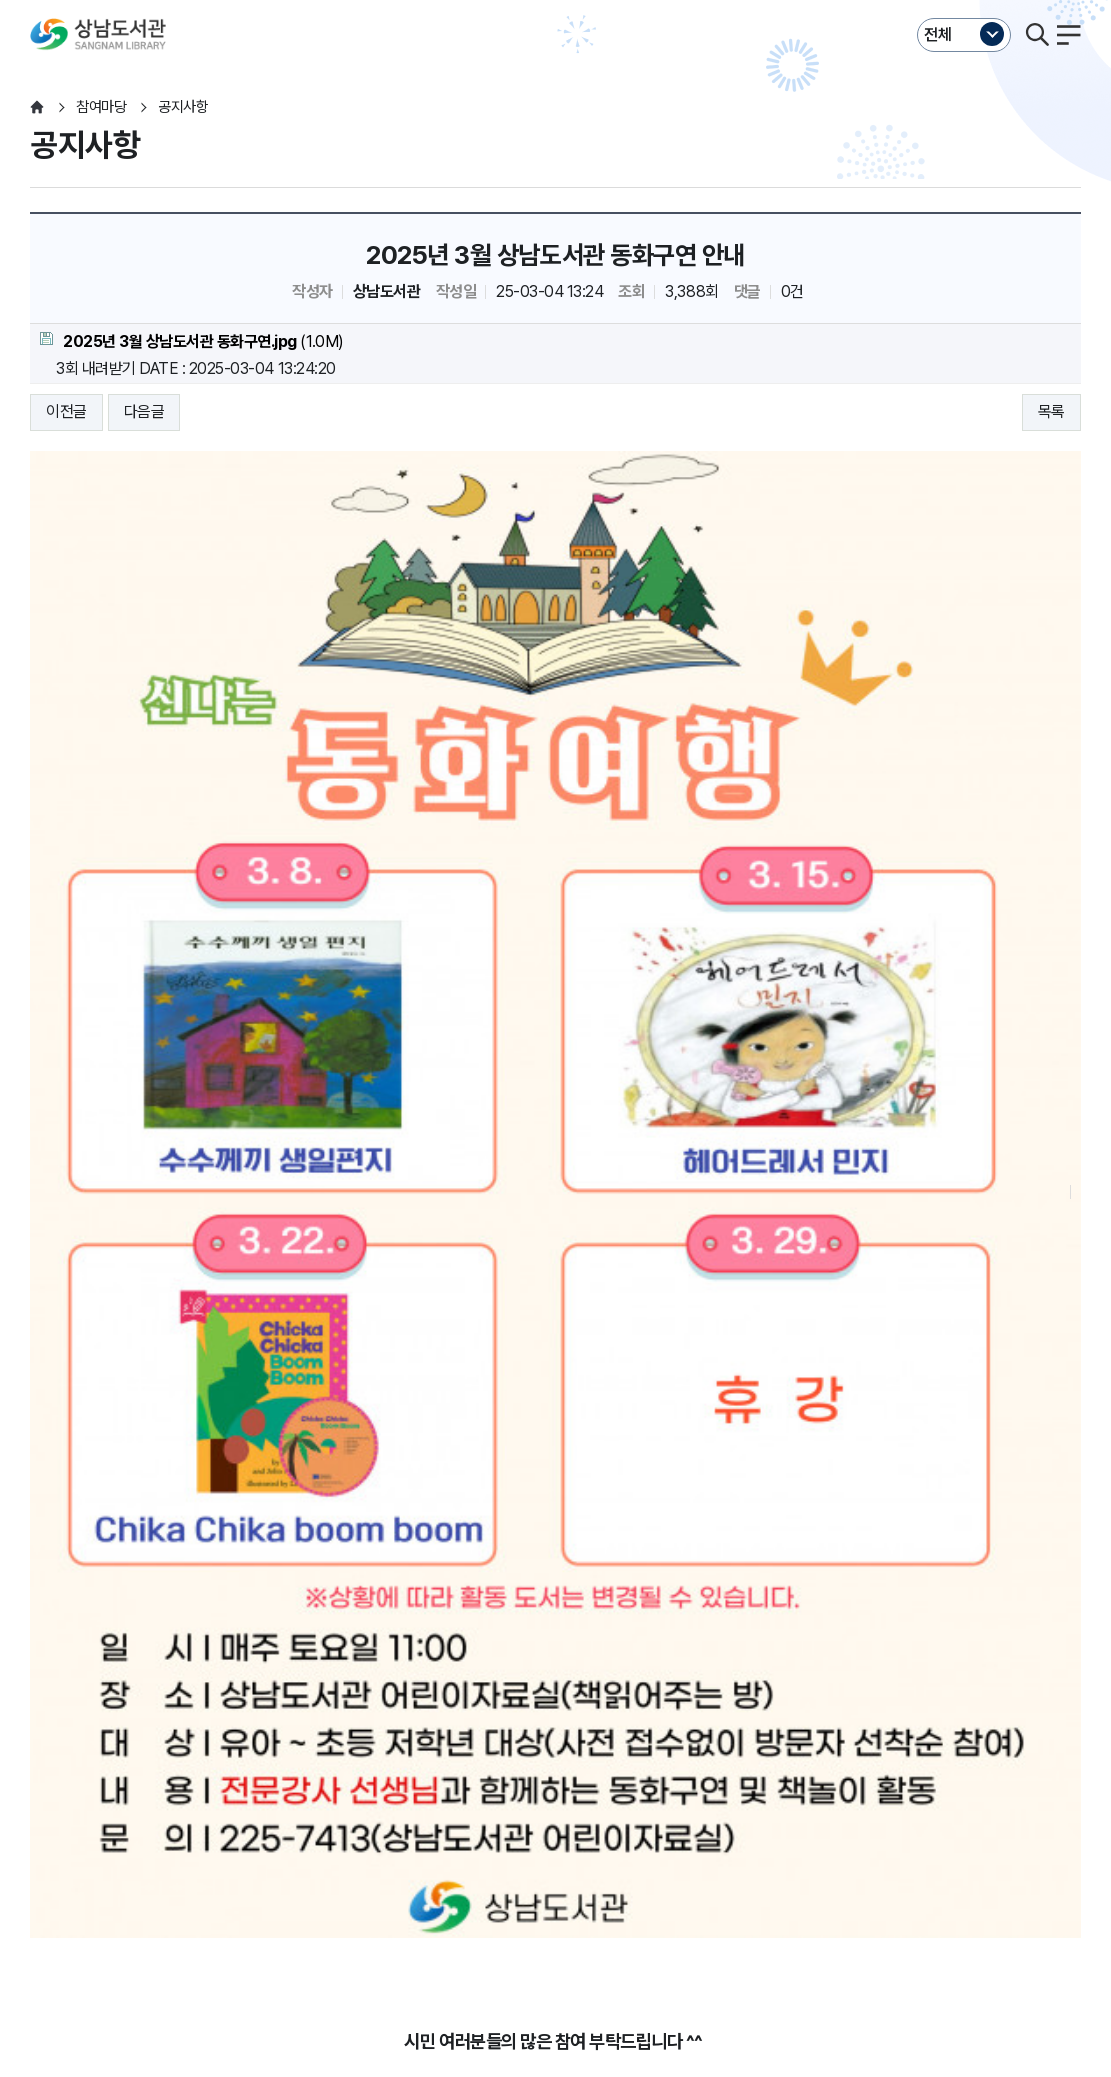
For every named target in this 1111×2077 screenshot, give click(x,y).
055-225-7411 (469, 1953)
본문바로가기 (555, 0)
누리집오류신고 (637, 1851)
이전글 (66, 411)
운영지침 (185, 1851)
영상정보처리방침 (286, 1851)
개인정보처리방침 (84, 1851)
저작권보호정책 (407, 1851)
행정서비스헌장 (522, 1851)
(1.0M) (192, 341)
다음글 (144, 411)
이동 (271, 1890)
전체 (938, 34)
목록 (1051, 411)
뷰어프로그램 (744, 1851)
